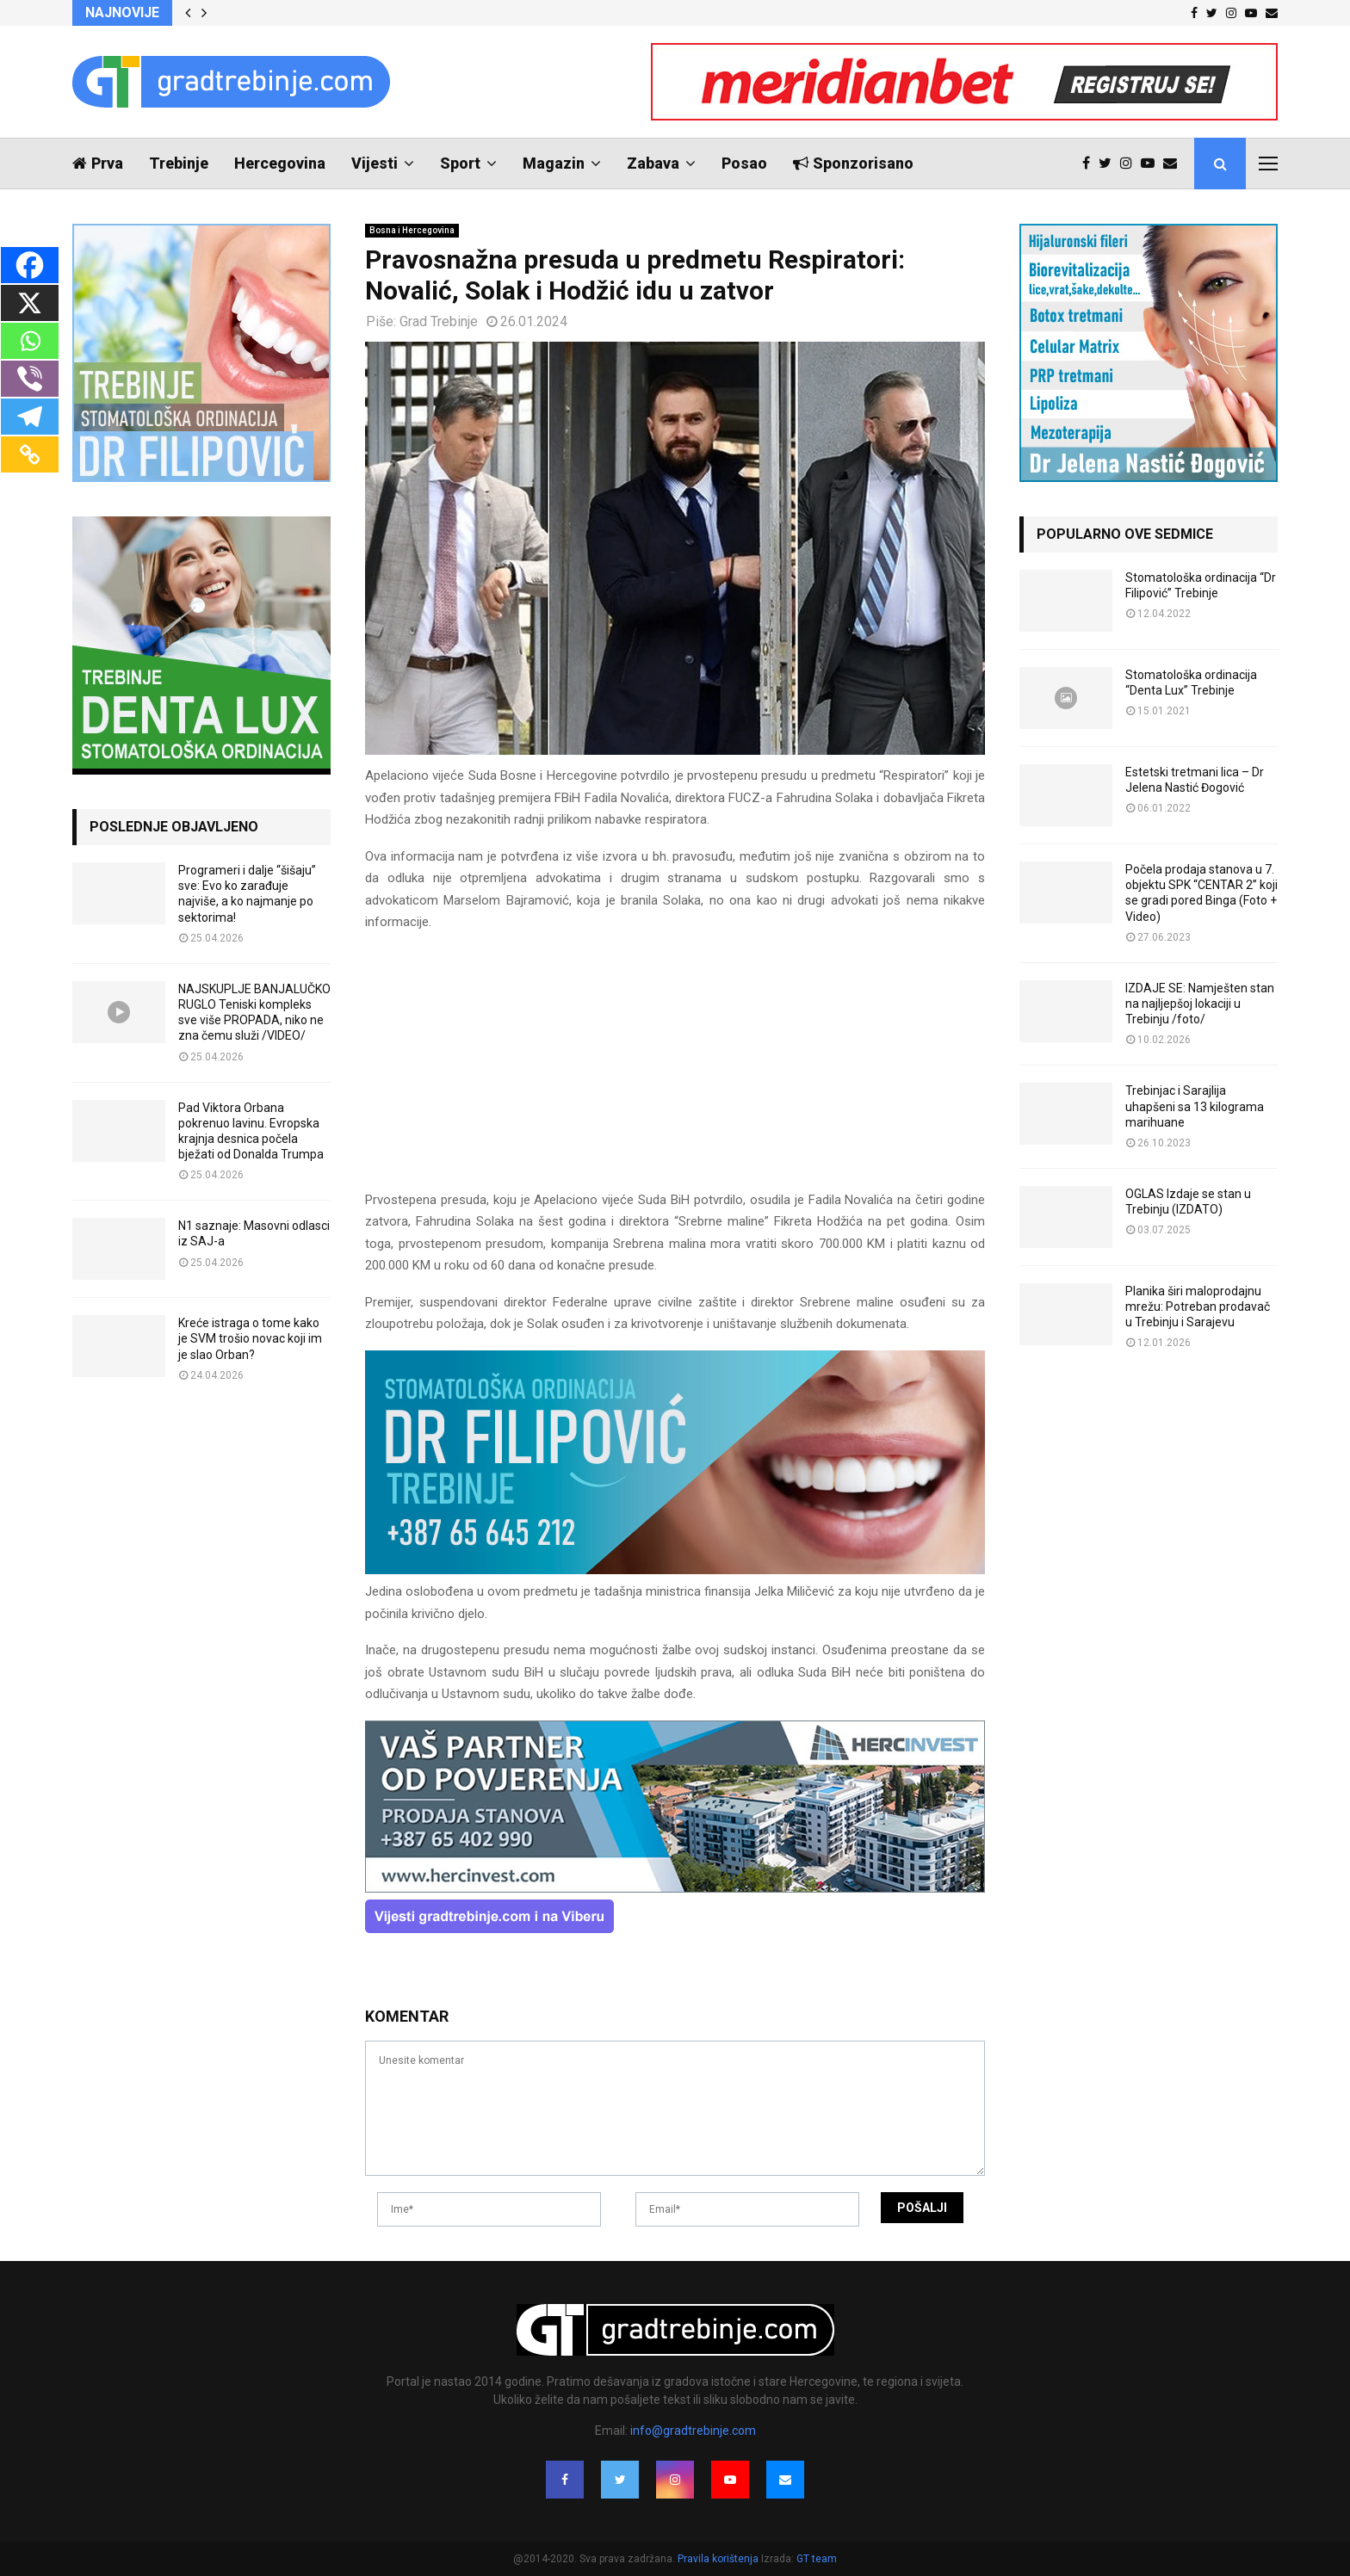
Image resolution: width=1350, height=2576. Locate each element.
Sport (460, 163)
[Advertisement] (675, 1068)
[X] (29, 303)
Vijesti (374, 163)
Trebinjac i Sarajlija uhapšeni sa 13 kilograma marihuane (1194, 1106)
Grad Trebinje (438, 321)
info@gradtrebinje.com (693, 2430)
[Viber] (29, 379)
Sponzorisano (853, 163)
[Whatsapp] (29, 341)
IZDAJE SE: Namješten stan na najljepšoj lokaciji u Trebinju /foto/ (1199, 1003)
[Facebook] (29, 265)
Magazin (554, 163)
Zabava (653, 163)
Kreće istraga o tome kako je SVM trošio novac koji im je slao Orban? (250, 1338)
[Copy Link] (29, 454)
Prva (97, 163)
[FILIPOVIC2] (675, 1570)
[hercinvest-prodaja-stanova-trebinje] (675, 1888)
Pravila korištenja (719, 2559)
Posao (744, 163)
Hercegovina (279, 163)
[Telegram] (29, 417)
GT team (816, 2559)
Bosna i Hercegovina (412, 230)
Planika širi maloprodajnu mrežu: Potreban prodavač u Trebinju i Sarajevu (1197, 1306)
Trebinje (178, 163)
